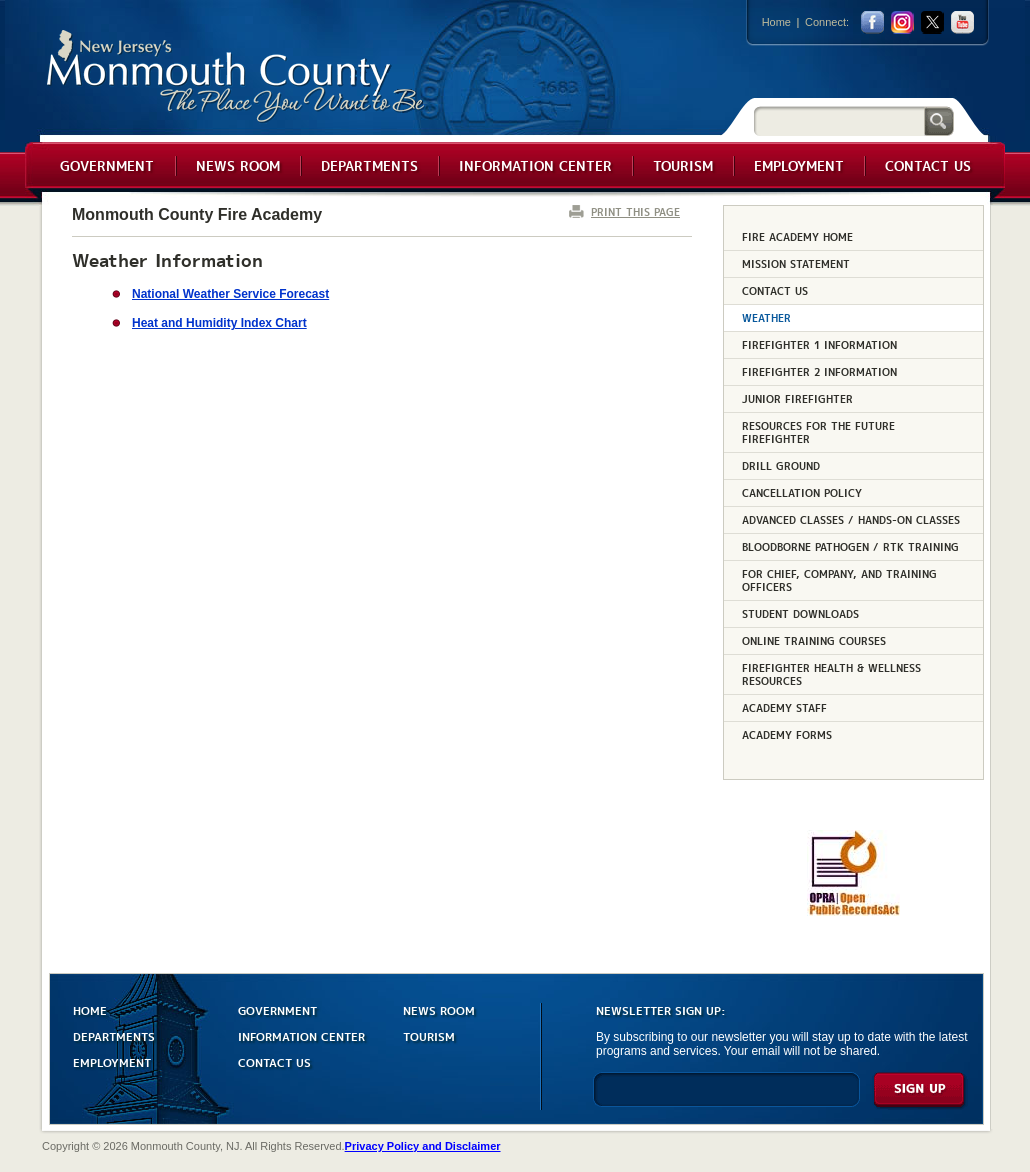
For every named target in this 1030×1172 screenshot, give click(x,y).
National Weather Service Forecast (230, 294)
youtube (962, 22)
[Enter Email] (726, 1098)
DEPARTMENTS (114, 1035)
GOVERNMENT (277, 1009)
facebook (872, 22)
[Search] (839, 120)
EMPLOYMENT (112, 1061)
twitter (932, 22)
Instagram (902, 22)
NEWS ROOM (439, 1009)
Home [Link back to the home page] (776, 22)
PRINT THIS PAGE (635, 211)
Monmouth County (236, 76)
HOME (90, 1009)
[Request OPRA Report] (853, 912)
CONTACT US (274, 1061)
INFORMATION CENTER (301, 1035)
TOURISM (429, 1035)
